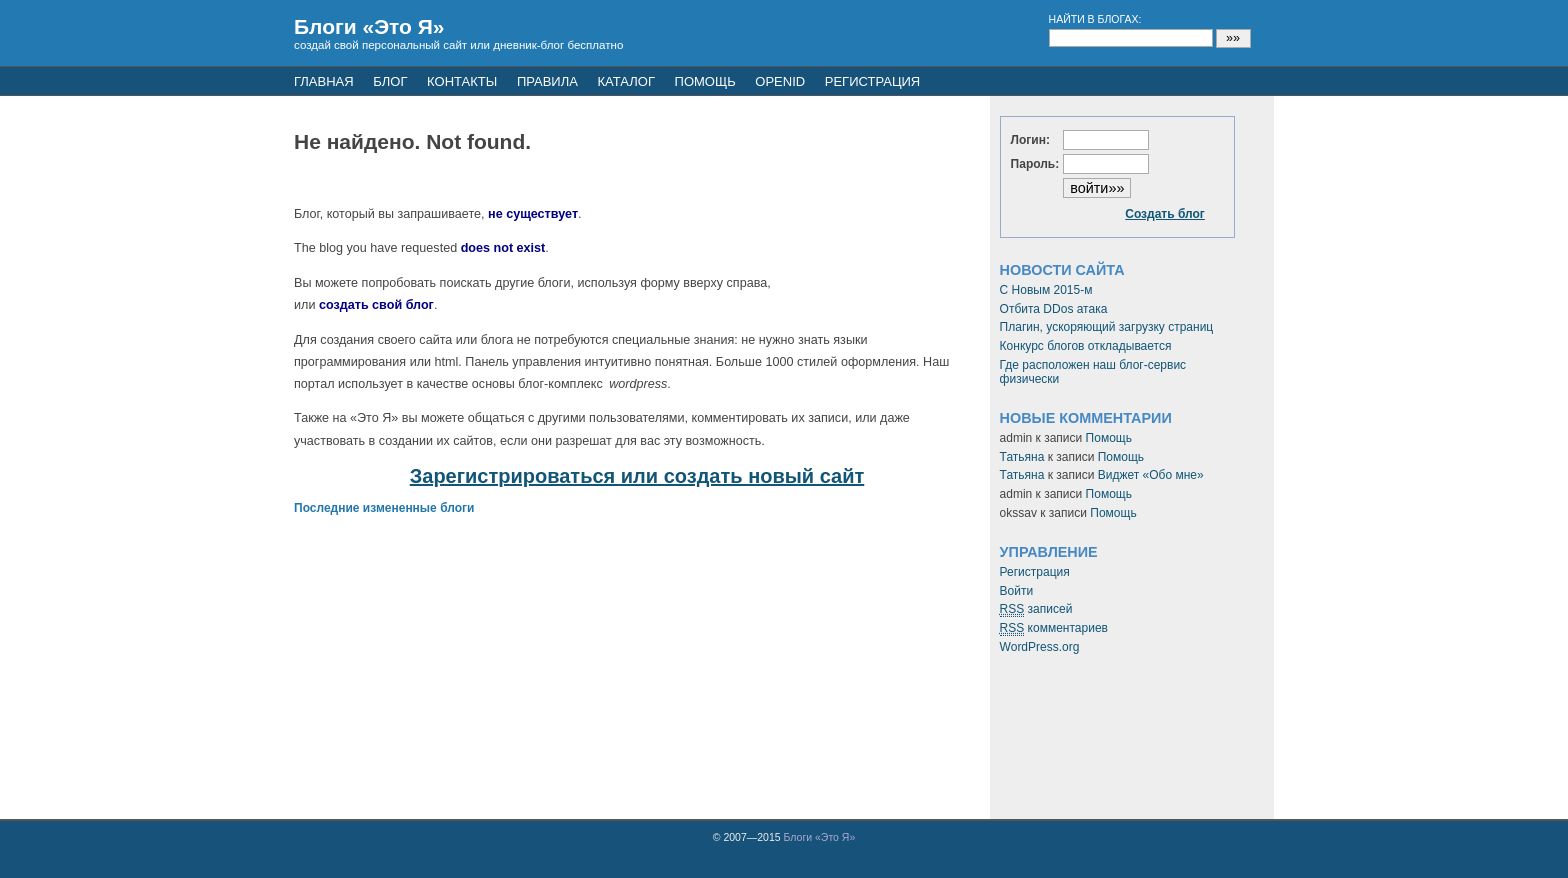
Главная (324, 81)
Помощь (705, 81)
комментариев (1054, 628)
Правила (547, 81)
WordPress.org (1040, 647)
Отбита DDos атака (1054, 309)
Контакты (462, 81)
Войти (1017, 591)
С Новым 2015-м (1046, 290)
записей (1036, 609)
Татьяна (1022, 457)
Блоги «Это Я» (369, 26)
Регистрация (1035, 572)
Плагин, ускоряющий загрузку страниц (1107, 327)
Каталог (626, 81)
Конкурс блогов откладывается (1086, 346)
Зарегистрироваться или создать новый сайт (637, 476)
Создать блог (1165, 214)
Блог (390, 81)
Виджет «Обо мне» (1151, 475)
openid (780, 81)
